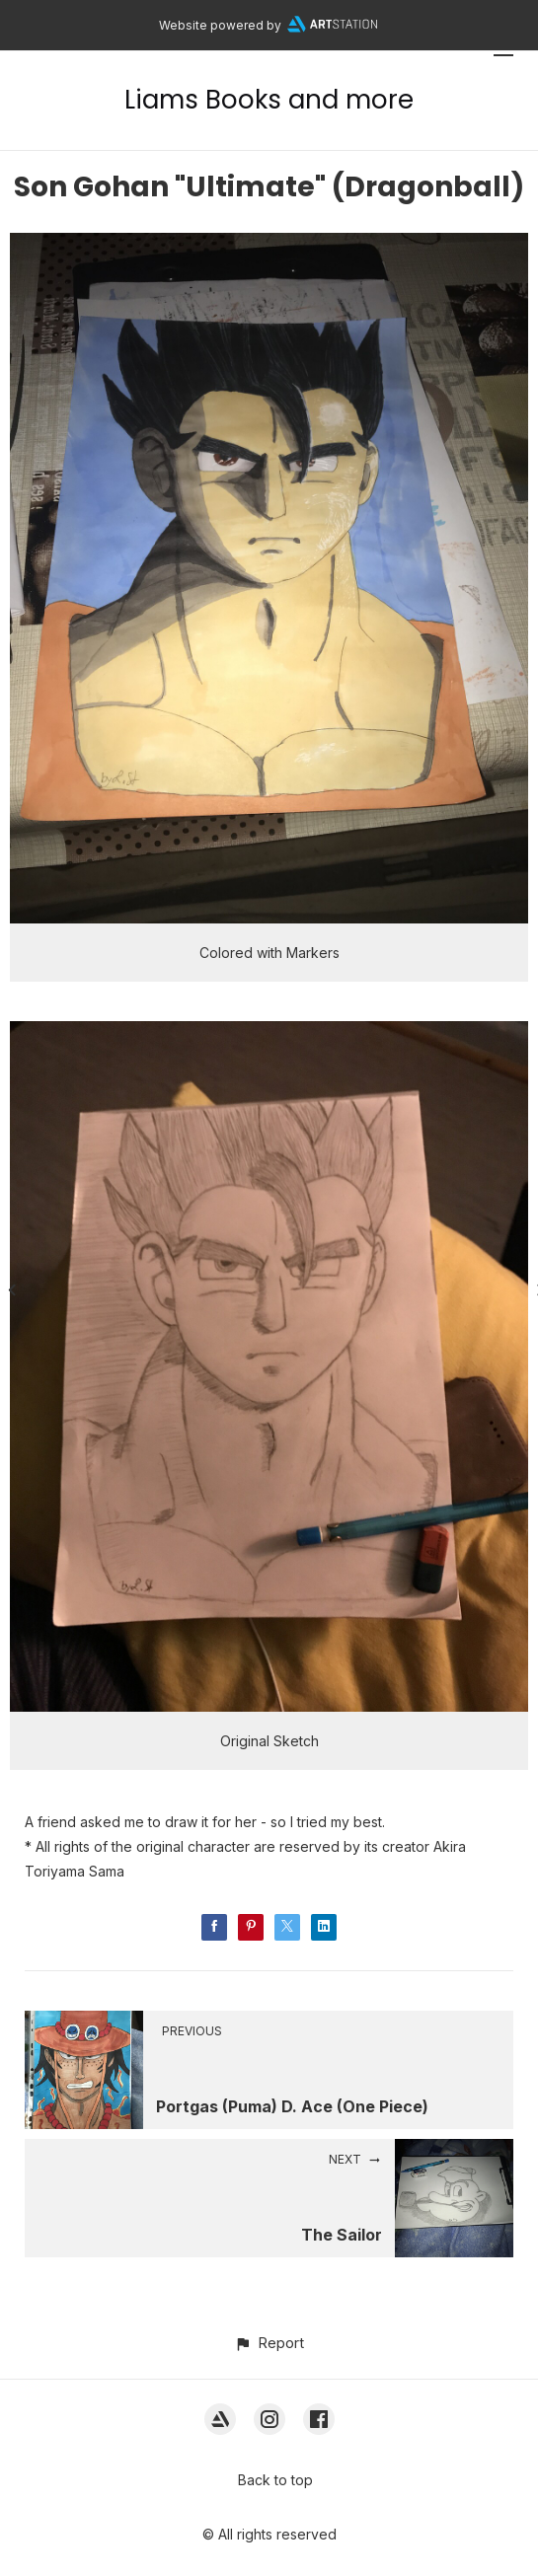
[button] (269, 2342)
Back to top (275, 2479)
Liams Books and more (269, 99)
